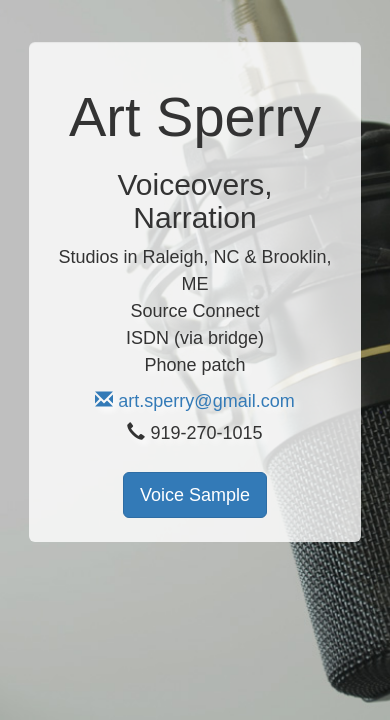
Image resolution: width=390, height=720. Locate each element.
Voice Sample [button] (195, 495)
